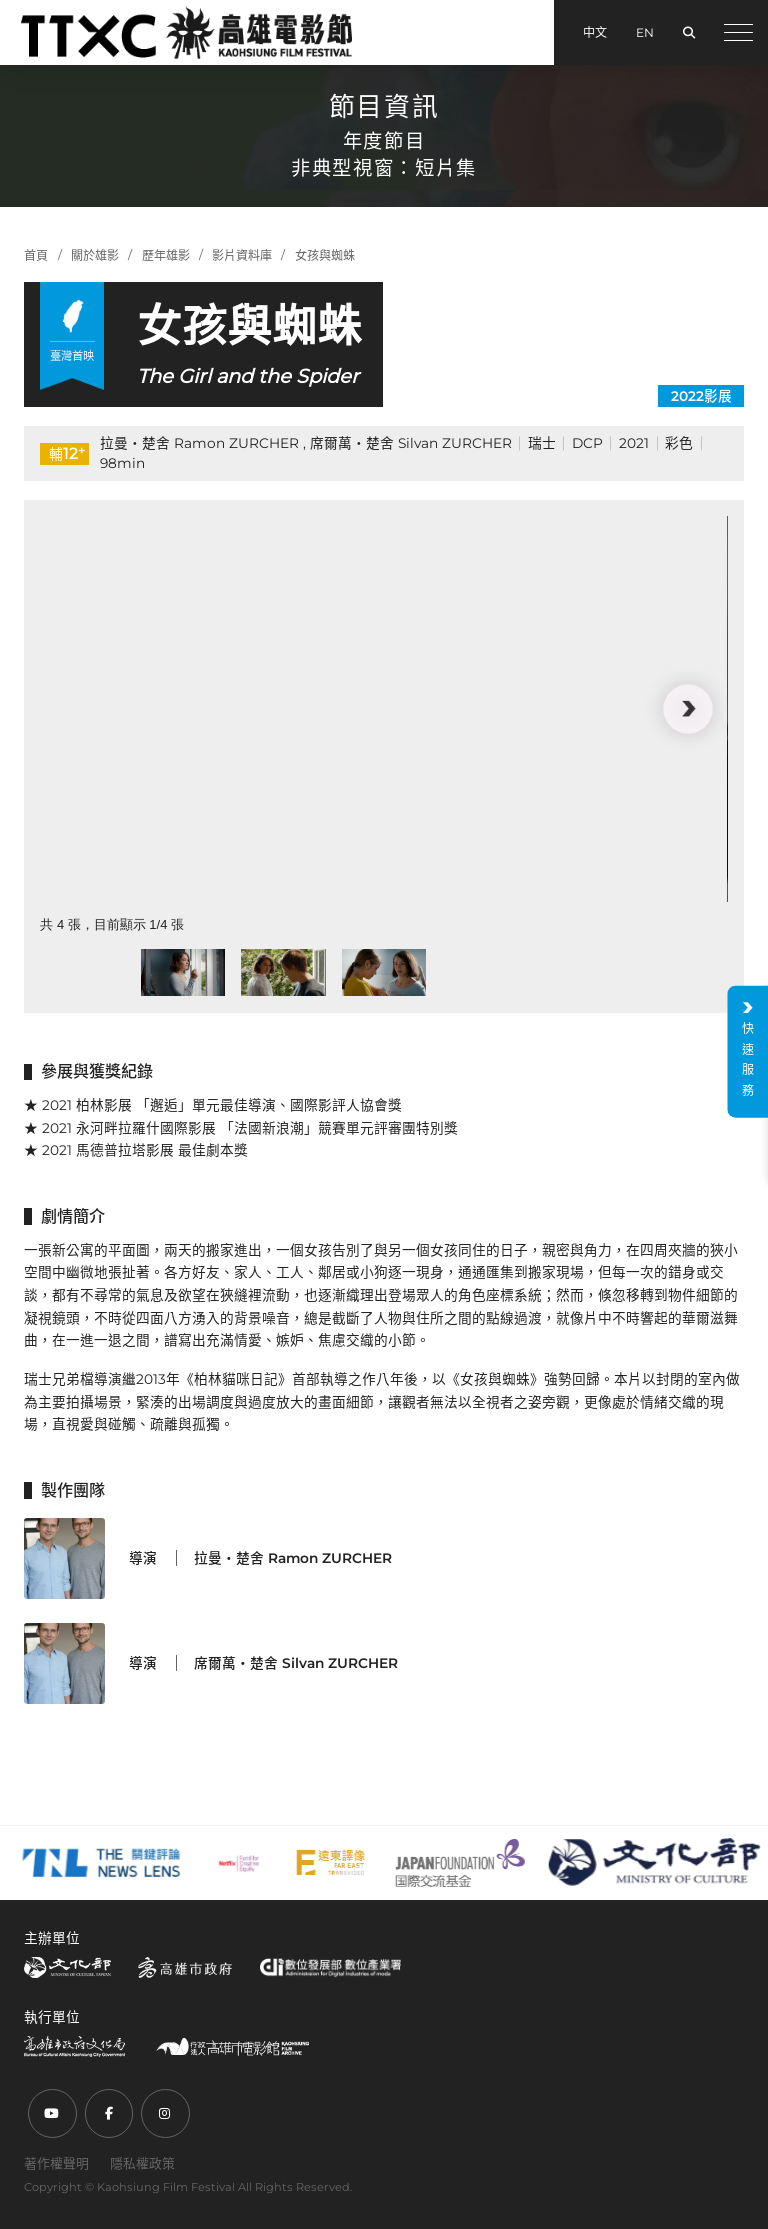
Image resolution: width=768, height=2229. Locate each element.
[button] (687, 708)
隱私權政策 (142, 2163)
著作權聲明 (56, 2163)
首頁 (36, 255)
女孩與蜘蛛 (325, 255)
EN (645, 32)
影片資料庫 (242, 255)
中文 (595, 32)
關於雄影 (95, 255)
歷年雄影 (166, 255)
